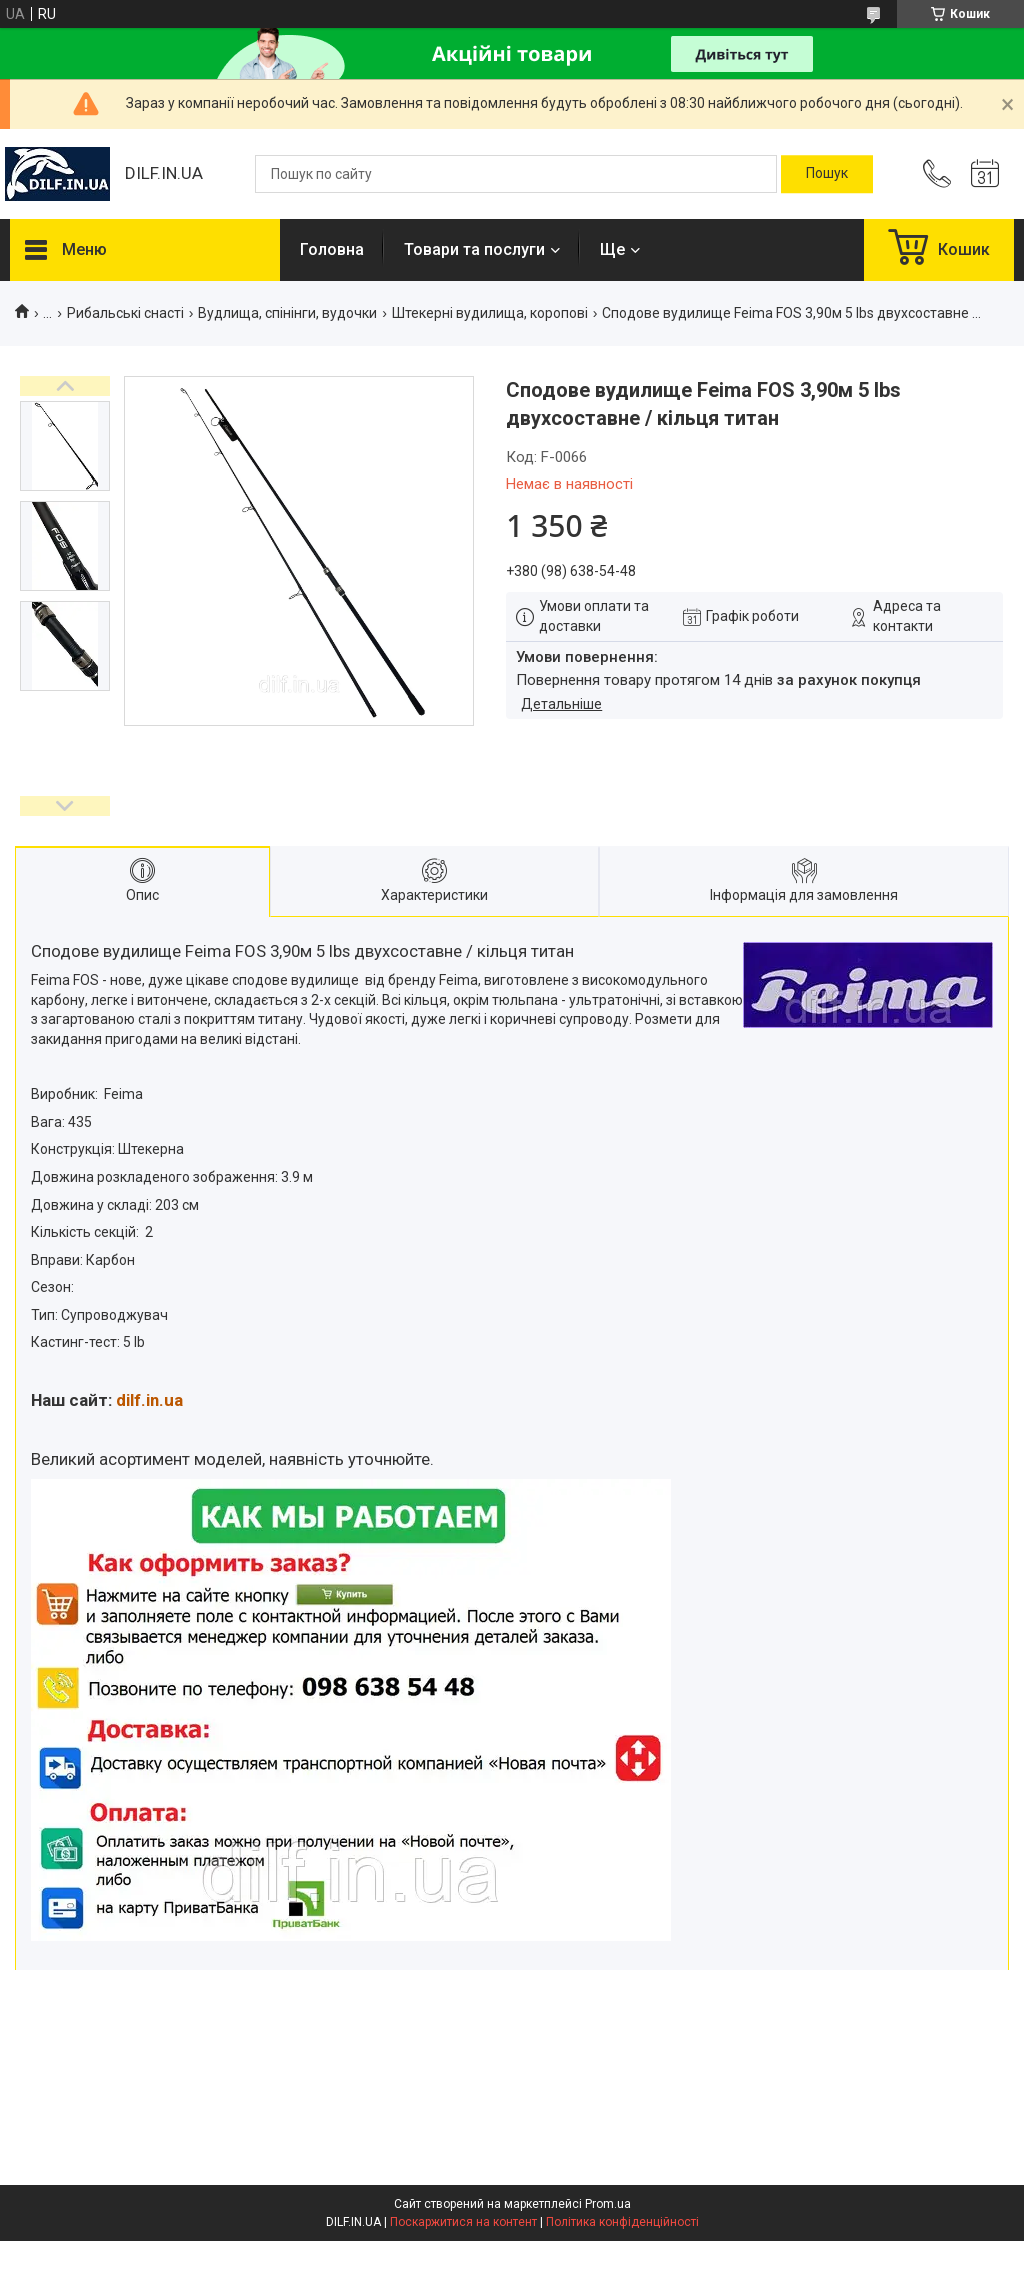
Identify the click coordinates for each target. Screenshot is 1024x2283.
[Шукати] (827, 174)
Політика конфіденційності (622, 2222)
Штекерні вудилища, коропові (490, 313)
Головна (332, 249)
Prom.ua (608, 2204)
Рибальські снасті (125, 313)
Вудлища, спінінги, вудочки (287, 313)
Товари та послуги (474, 249)
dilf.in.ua (149, 1400)
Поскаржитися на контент (463, 2222)
